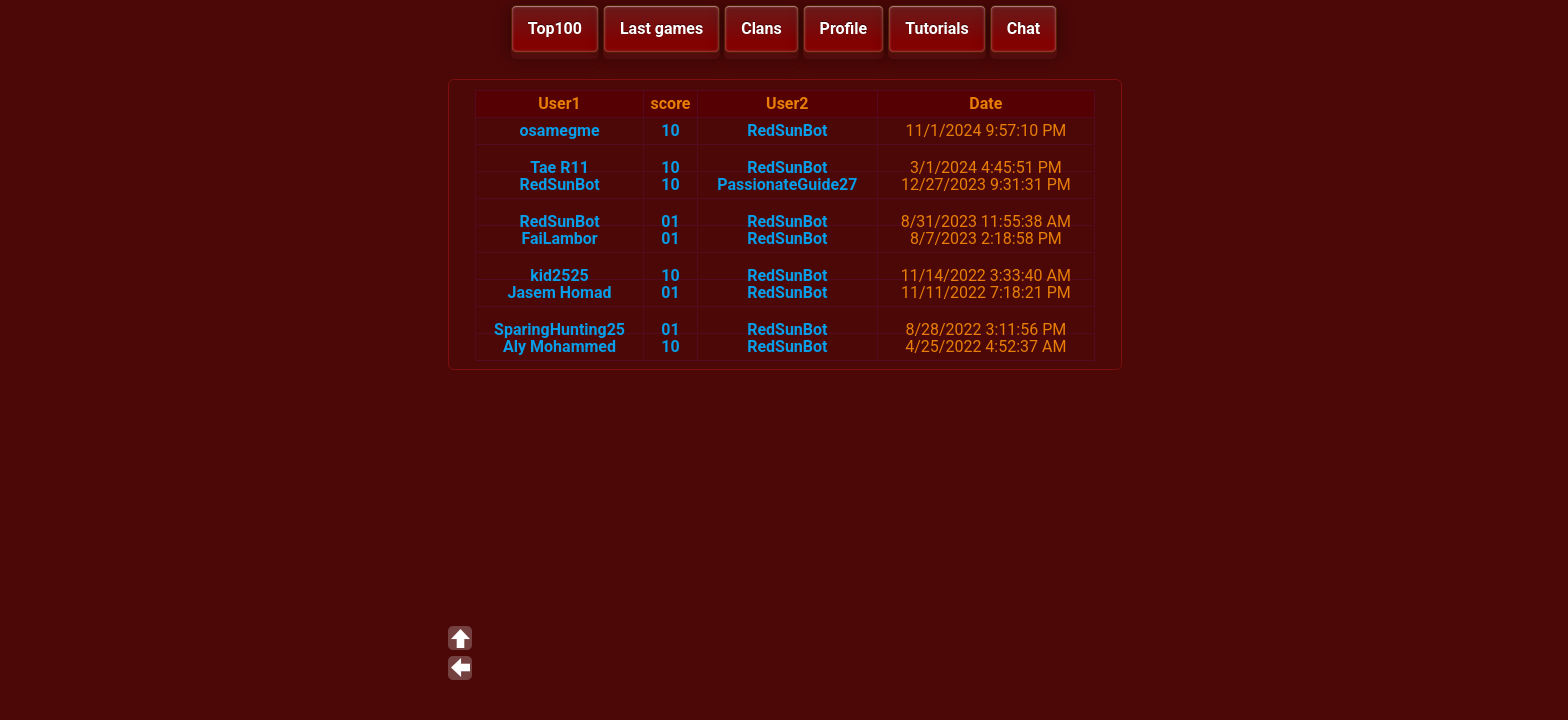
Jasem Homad (560, 292)
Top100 (555, 28)
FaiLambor (559, 238)
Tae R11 (559, 167)
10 (670, 130)
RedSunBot (787, 130)
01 (670, 221)
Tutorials (937, 28)
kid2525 (559, 275)
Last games (661, 28)
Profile (844, 28)
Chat (1023, 28)
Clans (761, 28)
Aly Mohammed (559, 346)
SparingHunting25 (559, 329)
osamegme (560, 130)
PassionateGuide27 (787, 184)
